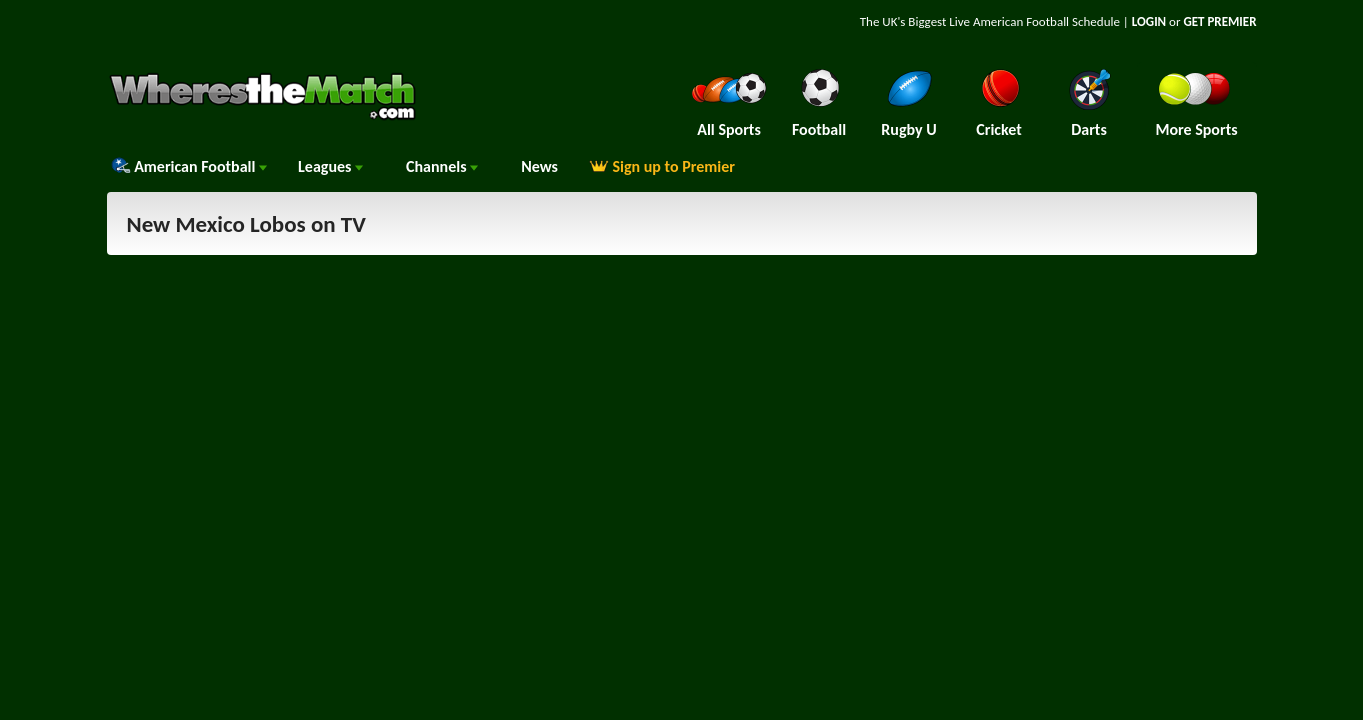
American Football (189, 166)
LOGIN (1149, 21)
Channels (442, 166)
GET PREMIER (1219, 21)
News (539, 166)
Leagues (330, 166)
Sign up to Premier (662, 166)
